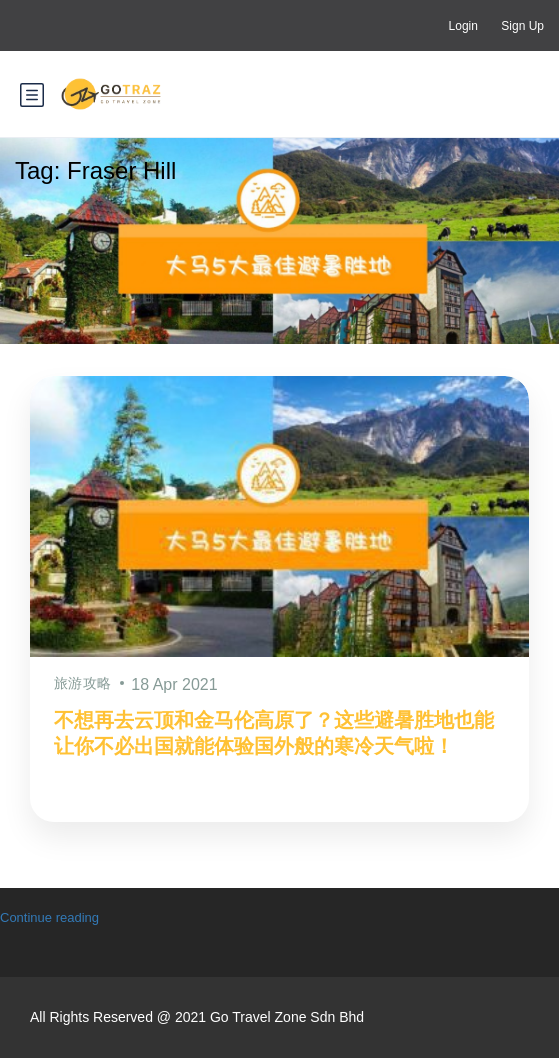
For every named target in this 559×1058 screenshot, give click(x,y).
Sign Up (522, 26)
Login (463, 26)
